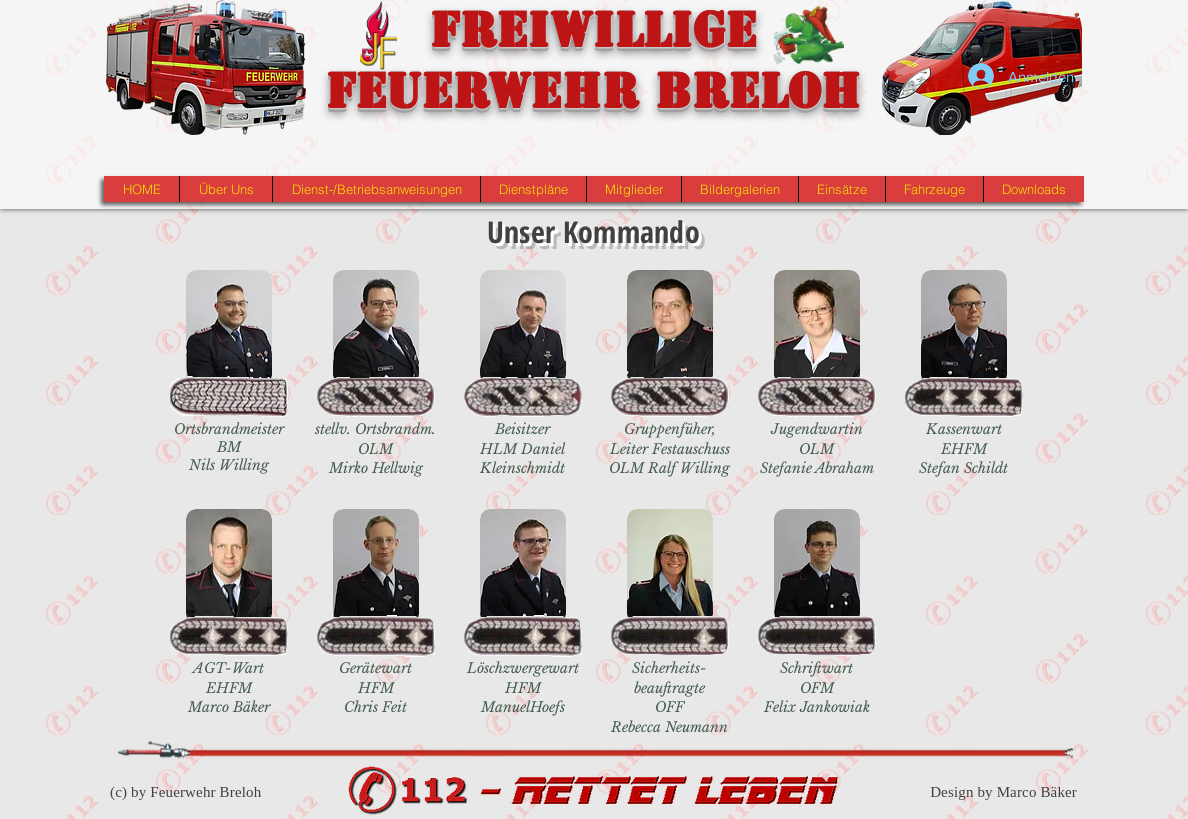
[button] (225, 189)
